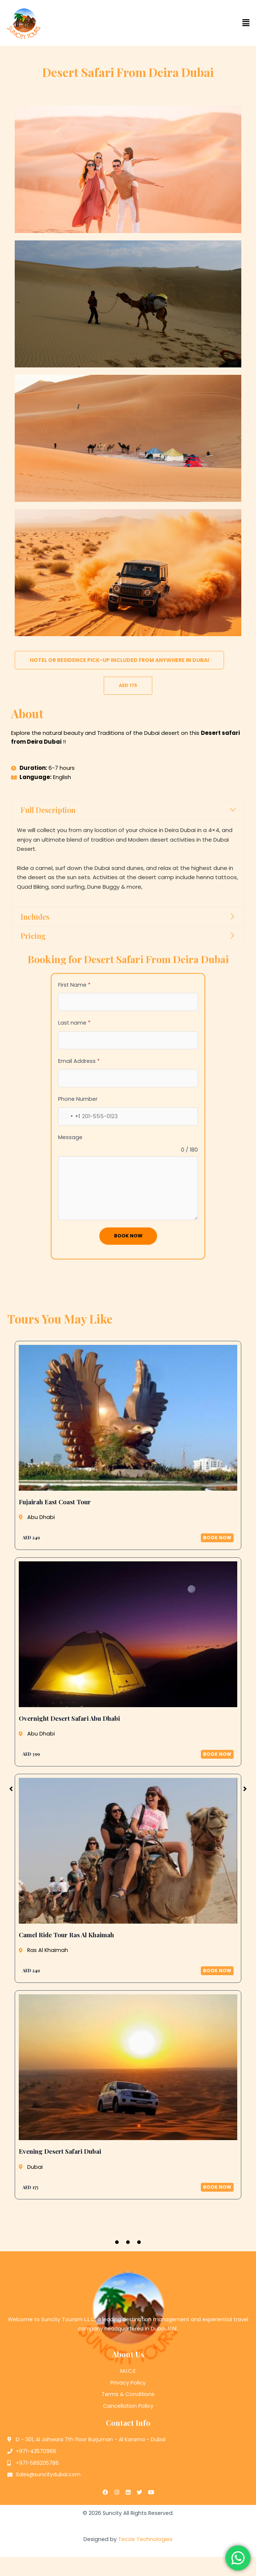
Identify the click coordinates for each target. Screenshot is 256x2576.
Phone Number (77, 1099)
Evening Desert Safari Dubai (60, 2151)
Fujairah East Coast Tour (55, 1502)
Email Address (79, 1061)
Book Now (128, 1236)
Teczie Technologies (145, 2539)
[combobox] (69, 1116)
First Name (74, 985)
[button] (192, 23)
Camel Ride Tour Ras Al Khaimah (66, 1935)
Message (70, 1137)
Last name (74, 1022)
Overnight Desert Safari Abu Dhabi (69, 1718)
